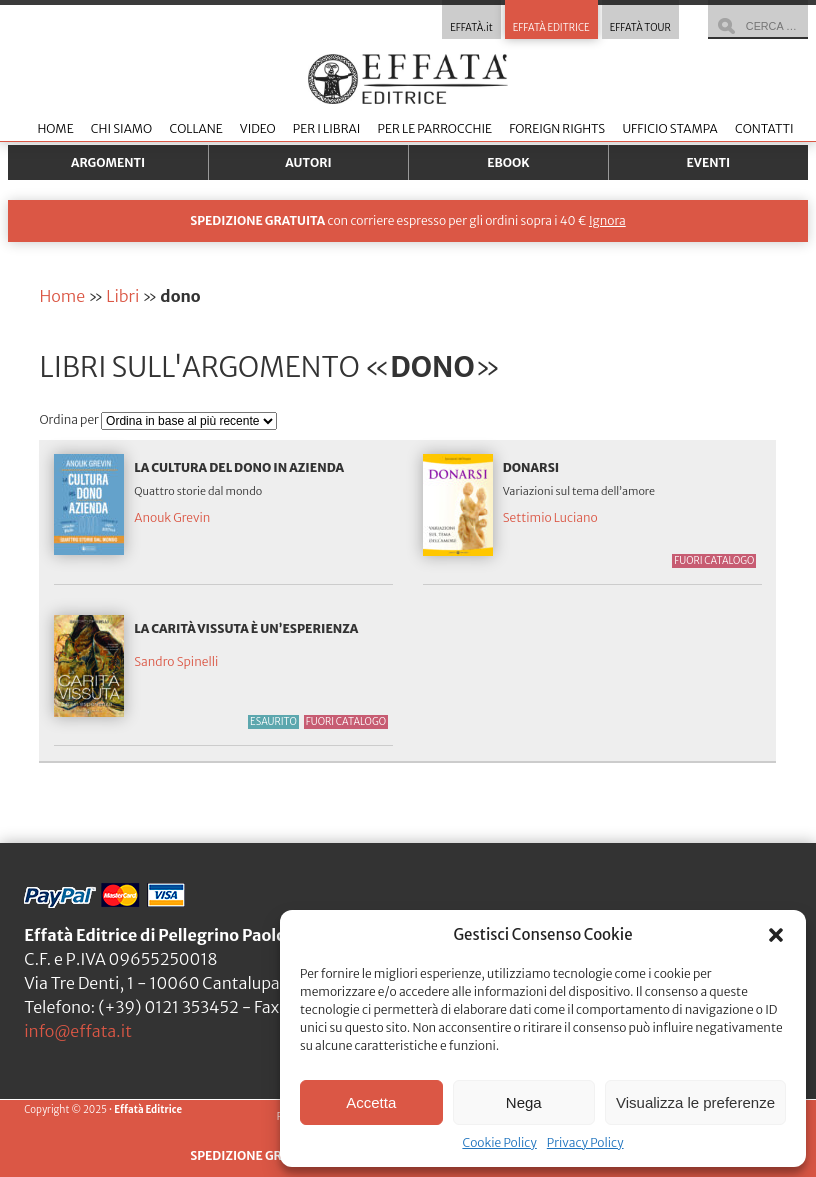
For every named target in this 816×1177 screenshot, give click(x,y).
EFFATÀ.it (471, 28)
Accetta (371, 1102)
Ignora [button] (607, 220)
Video (258, 128)
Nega (524, 1102)
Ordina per (70, 419)
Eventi (709, 162)
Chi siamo (121, 128)
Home (55, 128)
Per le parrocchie (435, 128)
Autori (308, 162)
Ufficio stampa (669, 128)
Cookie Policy (499, 1142)
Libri (122, 296)
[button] (776, 935)
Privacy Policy (585, 1142)
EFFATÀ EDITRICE (551, 28)
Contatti (764, 128)
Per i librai (327, 128)
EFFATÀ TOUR (640, 28)
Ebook (508, 162)
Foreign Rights (557, 128)
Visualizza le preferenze (695, 1102)
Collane (195, 128)
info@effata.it (78, 1031)
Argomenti (108, 162)
